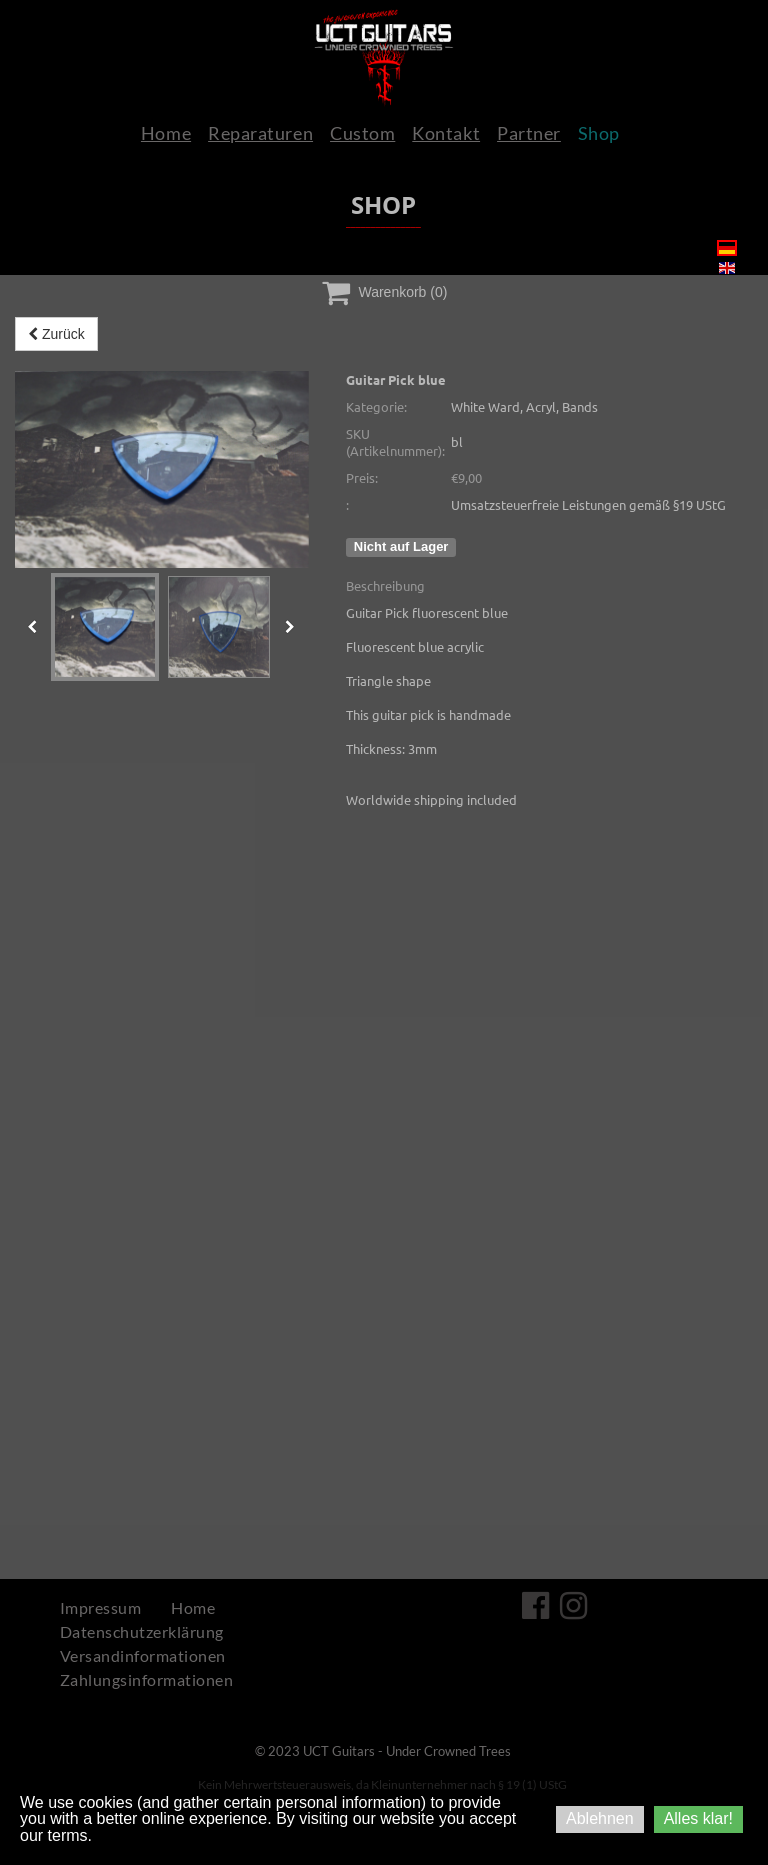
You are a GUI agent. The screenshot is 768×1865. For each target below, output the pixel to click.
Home (166, 133)
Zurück (56, 334)
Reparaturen (260, 133)
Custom (362, 133)
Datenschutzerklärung (142, 1631)
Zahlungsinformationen (146, 1679)
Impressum (100, 1607)
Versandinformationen (143, 1655)
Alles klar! (698, 1818)
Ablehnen (600, 1818)
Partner (529, 133)
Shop (599, 133)
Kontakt (446, 133)
